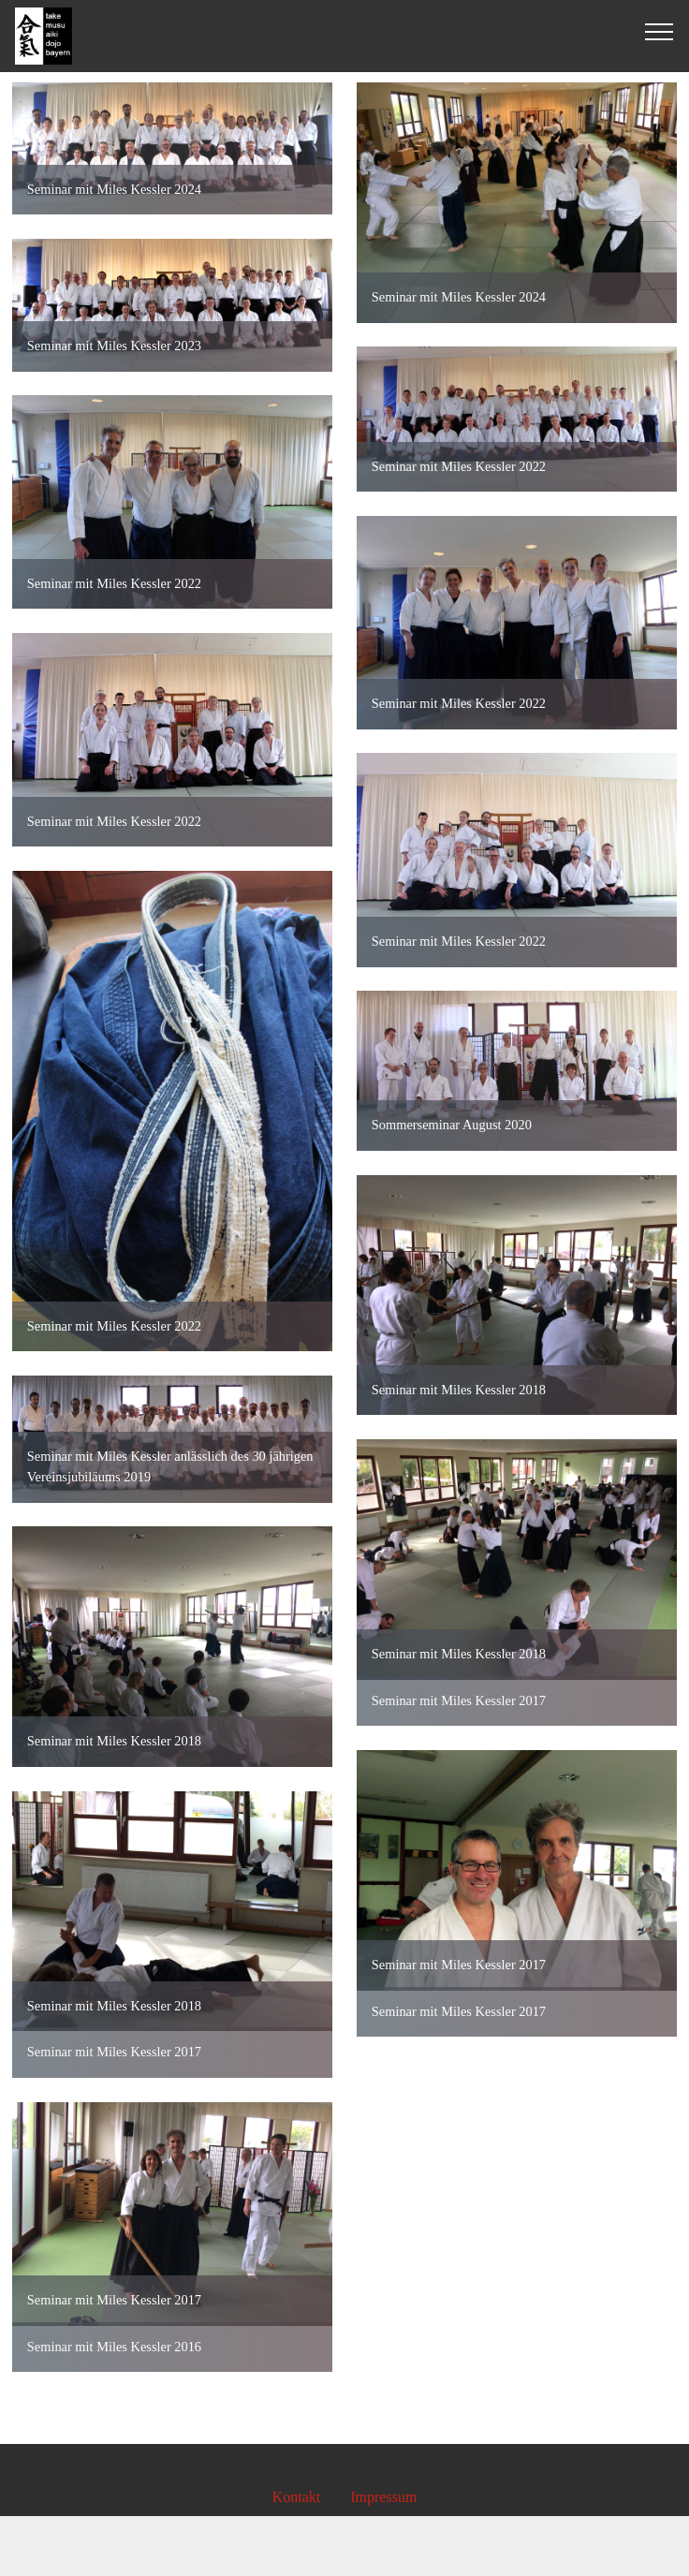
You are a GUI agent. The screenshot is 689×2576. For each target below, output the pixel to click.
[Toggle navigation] (659, 30)
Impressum (383, 2497)
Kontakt (296, 2497)
